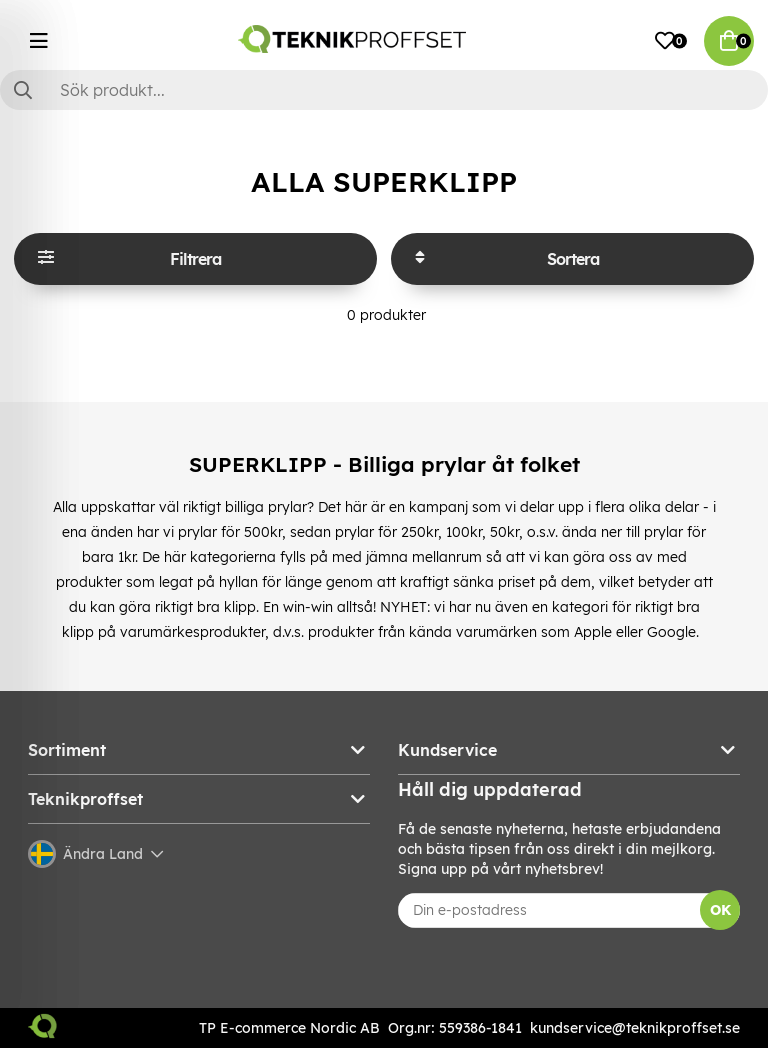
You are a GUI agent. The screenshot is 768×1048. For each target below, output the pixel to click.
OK (720, 910)
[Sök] (384, 90)
